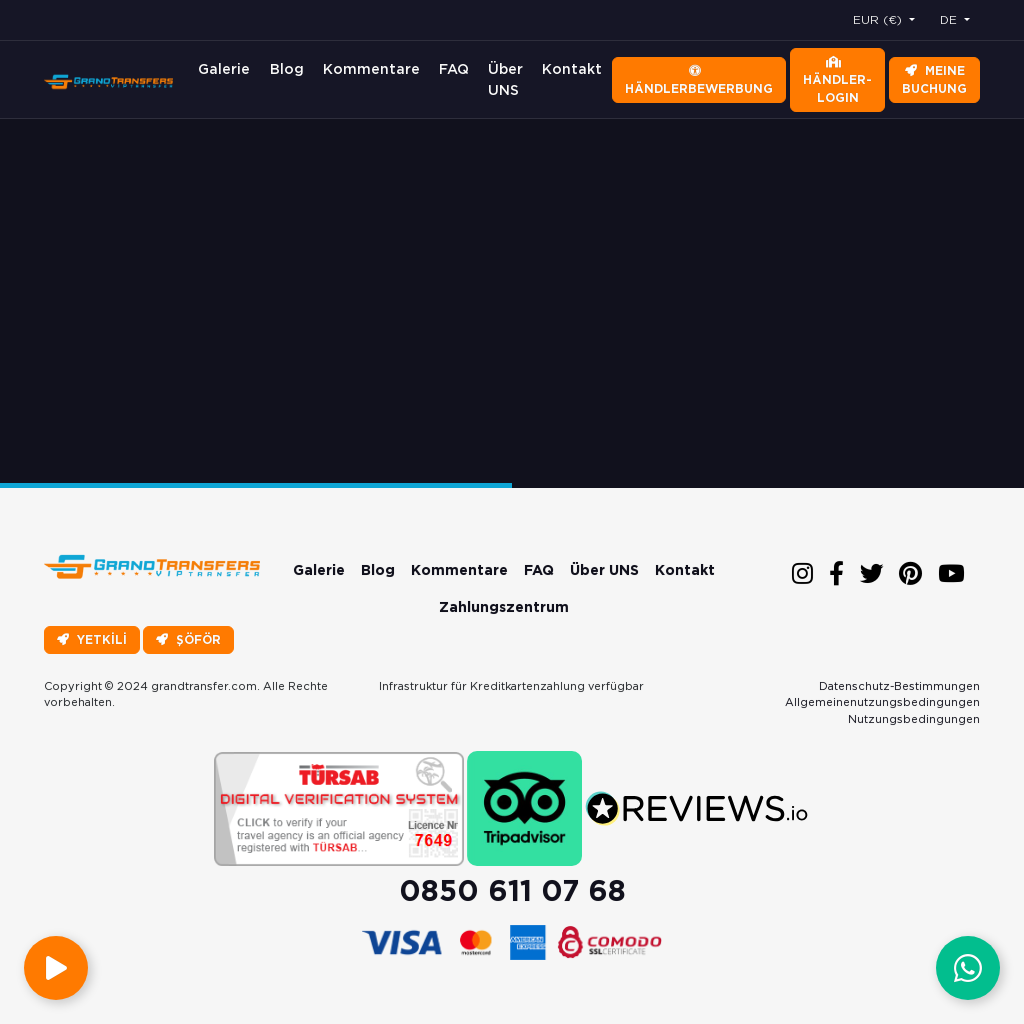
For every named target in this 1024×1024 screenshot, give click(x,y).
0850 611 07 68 (512, 890)
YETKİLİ (92, 639)
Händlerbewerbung (699, 80)
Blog (287, 69)
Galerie (224, 69)
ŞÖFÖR (188, 639)
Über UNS (505, 79)
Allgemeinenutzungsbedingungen (882, 702)
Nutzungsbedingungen (914, 719)
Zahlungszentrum (504, 607)
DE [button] (950, 19)
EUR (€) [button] (879, 19)
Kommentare (371, 69)
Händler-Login (837, 80)
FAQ (454, 69)
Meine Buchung (934, 79)
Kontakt (572, 69)
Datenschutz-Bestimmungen (899, 686)
